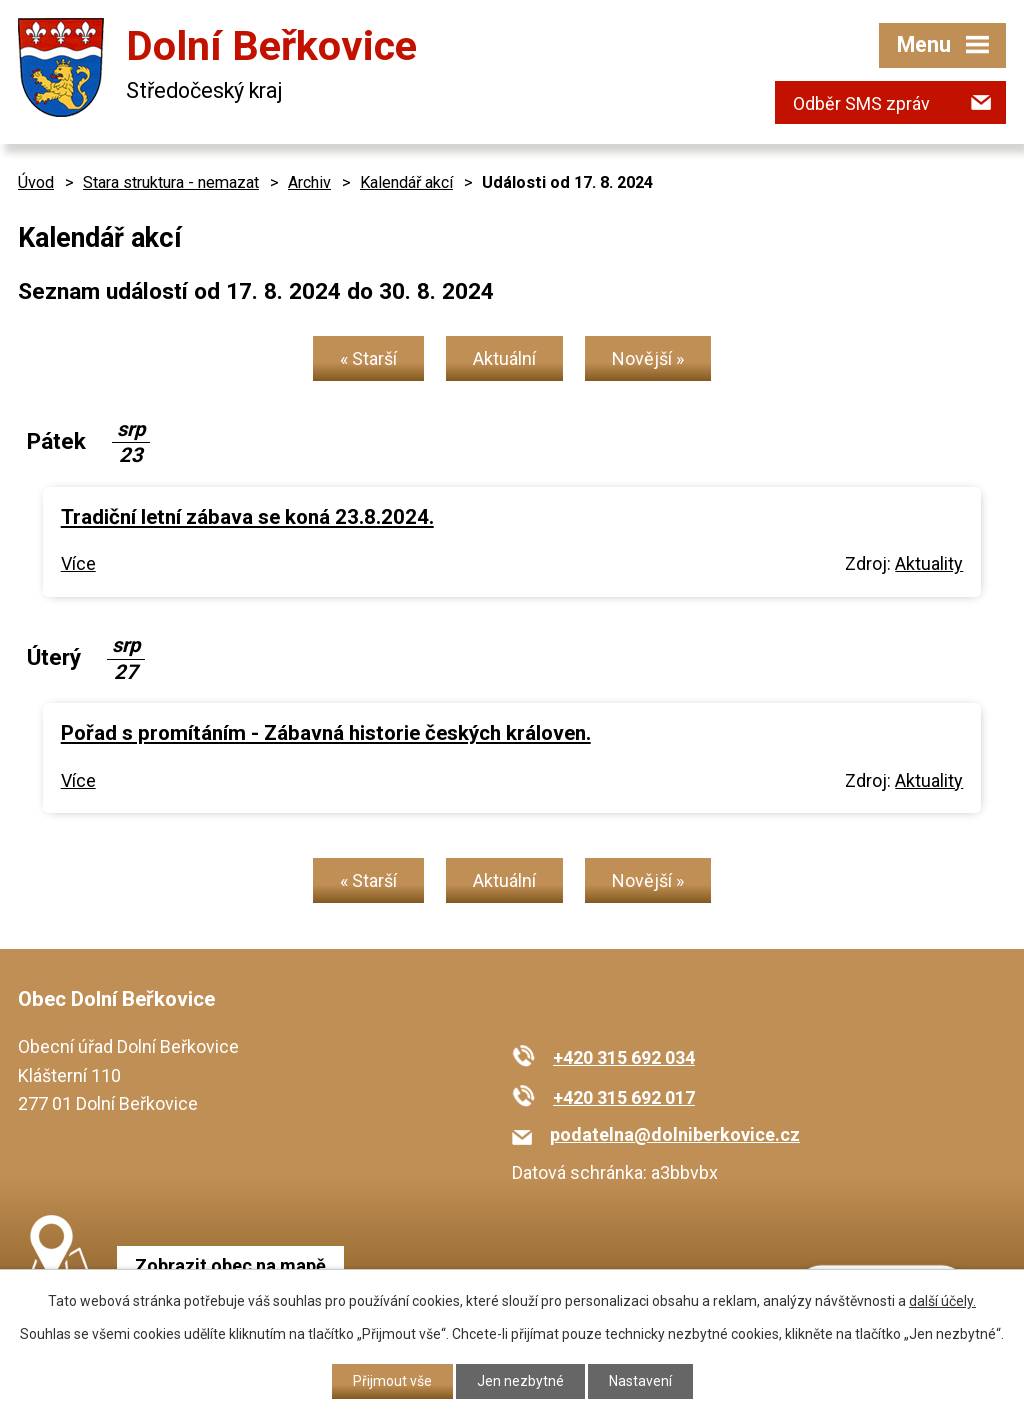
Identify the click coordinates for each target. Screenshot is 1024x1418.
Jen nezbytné (520, 1381)
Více (78, 563)
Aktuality (929, 563)
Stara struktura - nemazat (171, 182)
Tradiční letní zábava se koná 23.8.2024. (247, 517)
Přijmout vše (392, 1381)
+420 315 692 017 (624, 1097)
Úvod (36, 182)
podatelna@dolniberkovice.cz (675, 1134)
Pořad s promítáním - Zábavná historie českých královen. (326, 733)
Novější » (648, 358)
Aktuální (504, 358)
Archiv (309, 182)
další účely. (942, 1301)
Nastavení (640, 1381)
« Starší (368, 358)
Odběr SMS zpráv (861, 103)
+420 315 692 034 (624, 1057)
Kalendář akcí (406, 182)
